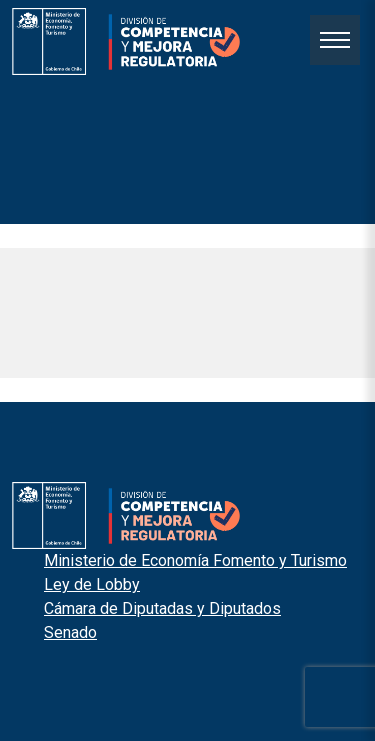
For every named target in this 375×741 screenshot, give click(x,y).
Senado (70, 632)
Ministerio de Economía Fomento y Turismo (195, 560)
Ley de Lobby (92, 584)
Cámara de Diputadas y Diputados (162, 608)
